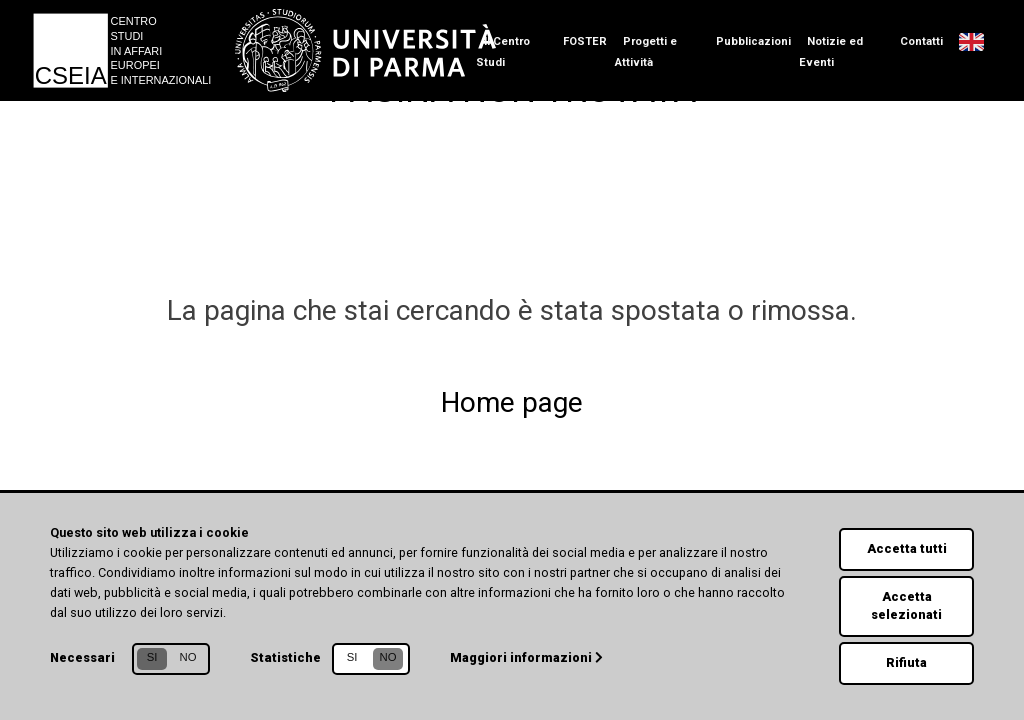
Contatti (921, 41)
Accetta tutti (906, 547)
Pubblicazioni (753, 41)
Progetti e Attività (646, 52)
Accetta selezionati (907, 605)
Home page (512, 402)
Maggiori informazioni (527, 656)
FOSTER (585, 41)
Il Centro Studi (503, 52)
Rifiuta (907, 662)
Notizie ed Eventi (831, 52)
